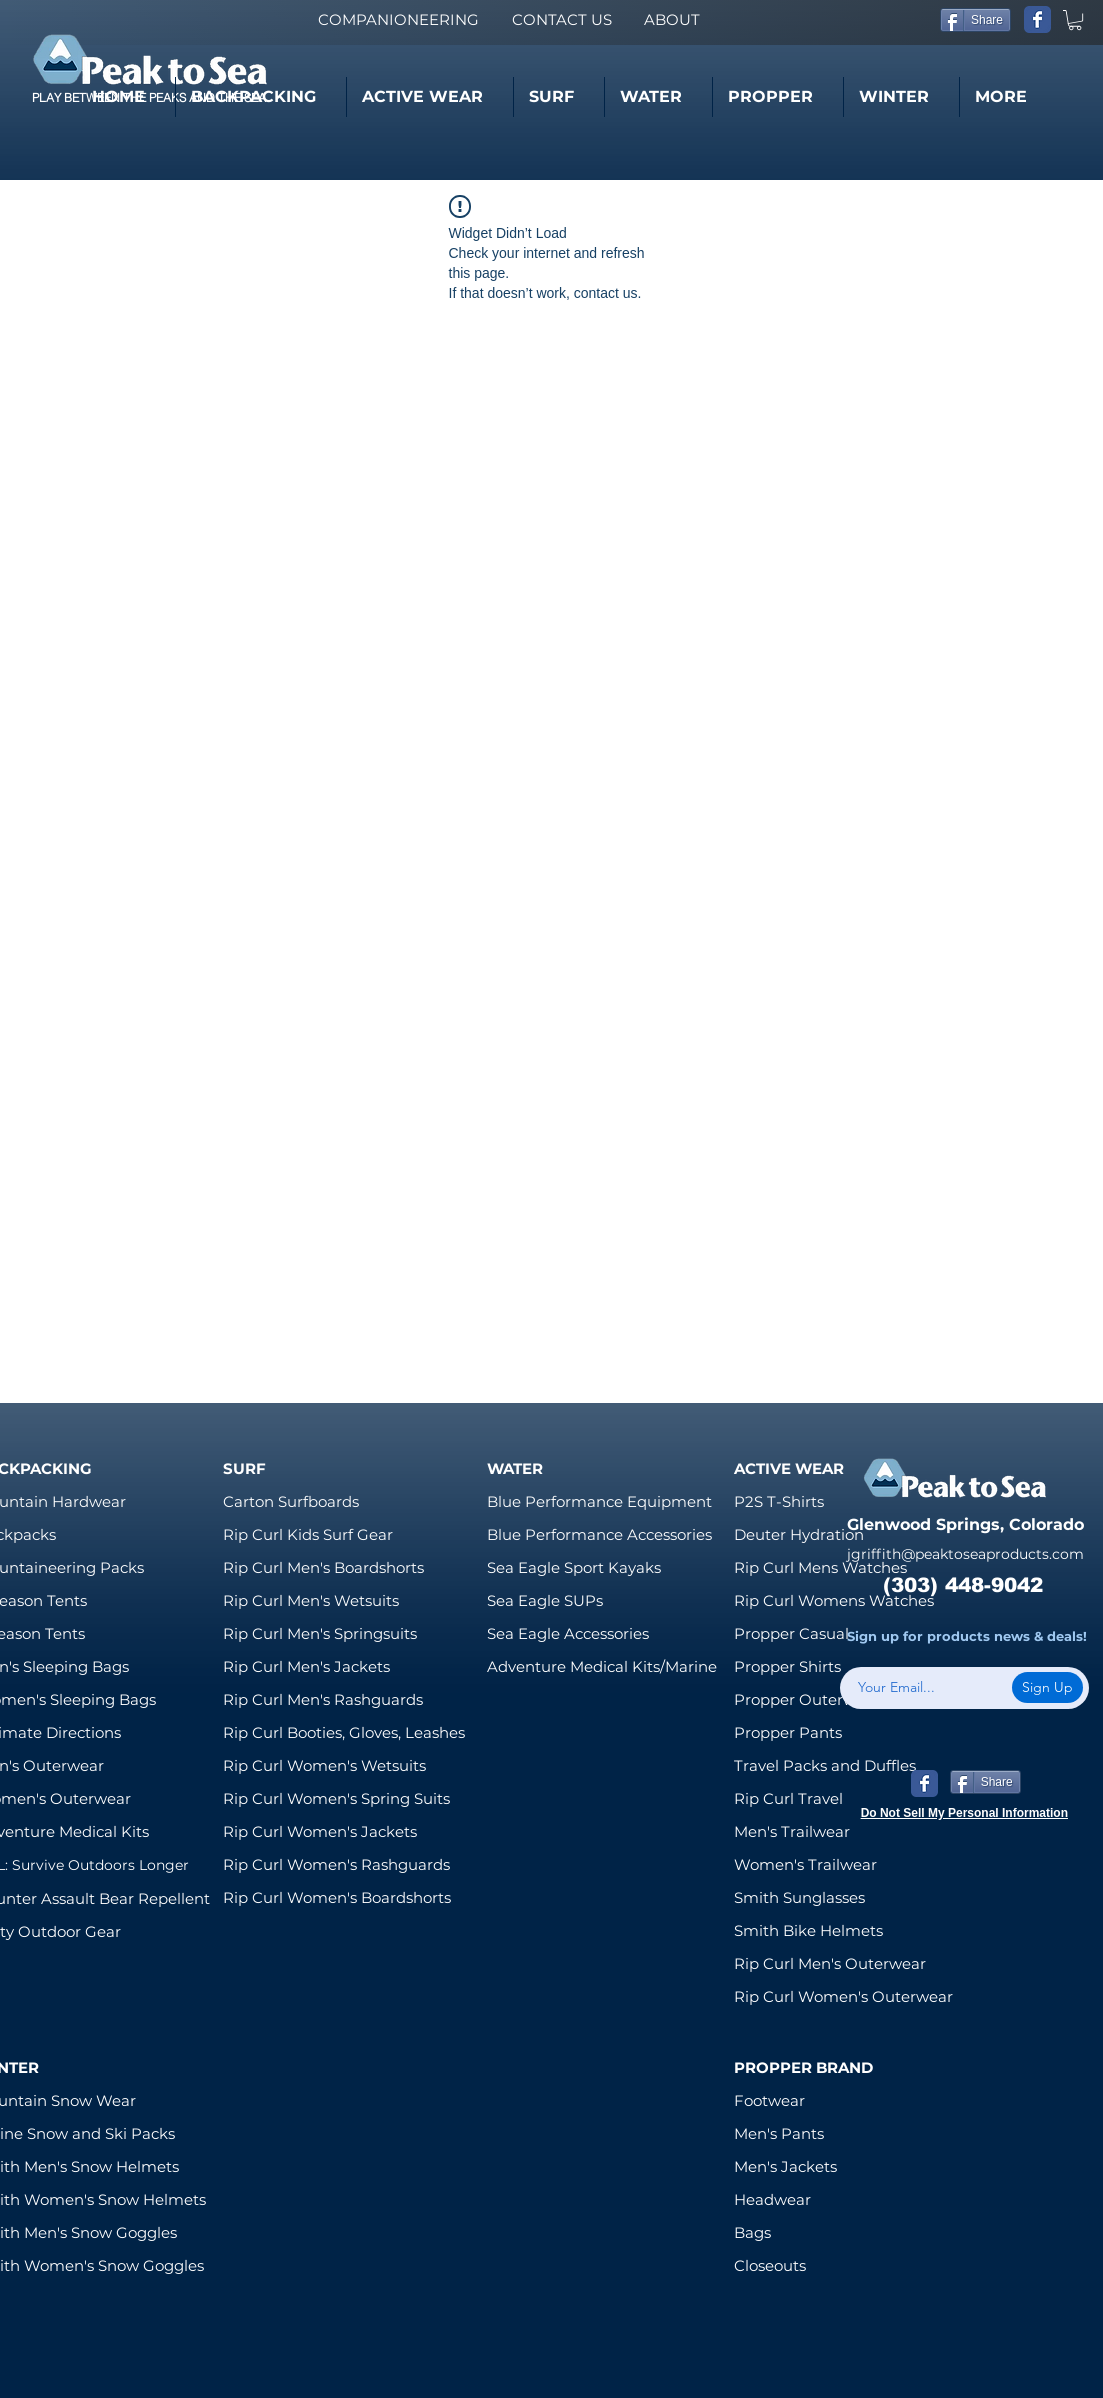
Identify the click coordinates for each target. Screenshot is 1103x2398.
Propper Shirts (787, 1666)
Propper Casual (791, 1633)
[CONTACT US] (561, 19)
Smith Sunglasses (799, 1897)
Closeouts (770, 2265)
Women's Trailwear (805, 1864)
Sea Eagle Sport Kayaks (574, 1567)
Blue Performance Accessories (599, 1534)
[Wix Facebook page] (1037, 19)
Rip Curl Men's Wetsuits (311, 1600)
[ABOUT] (671, 19)
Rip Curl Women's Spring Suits (336, 1798)
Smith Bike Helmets (808, 1930)
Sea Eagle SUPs (545, 1600)
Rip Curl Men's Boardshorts (323, 1567)
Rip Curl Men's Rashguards (323, 1699)
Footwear (769, 2100)
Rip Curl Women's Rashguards (336, 1864)
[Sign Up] (1047, 1687)
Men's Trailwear (792, 1831)
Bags (752, 2232)
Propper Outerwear (807, 1699)
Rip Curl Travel (788, 1798)
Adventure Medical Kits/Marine (602, 1666)
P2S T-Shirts (779, 1501)
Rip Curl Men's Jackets (306, 1666)
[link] (1075, 20)
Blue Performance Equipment (599, 1501)
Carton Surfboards (291, 1501)
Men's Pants (779, 2133)
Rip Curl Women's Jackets (320, 1831)
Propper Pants (788, 1732)
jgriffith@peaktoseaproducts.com (965, 1554)
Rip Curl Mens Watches (820, 1567)
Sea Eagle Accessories (568, 1633)
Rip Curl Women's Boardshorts (337, 1897)
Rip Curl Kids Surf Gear (308, 1534)
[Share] (975, 20)
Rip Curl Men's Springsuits (320, 1633)
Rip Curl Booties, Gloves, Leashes (344, 1732)
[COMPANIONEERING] (398, 19)
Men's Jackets (785, 2166)
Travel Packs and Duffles (825, 1765)
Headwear (772, 2199)
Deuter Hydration (799, 1534)
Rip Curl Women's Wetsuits (324, 1765)
